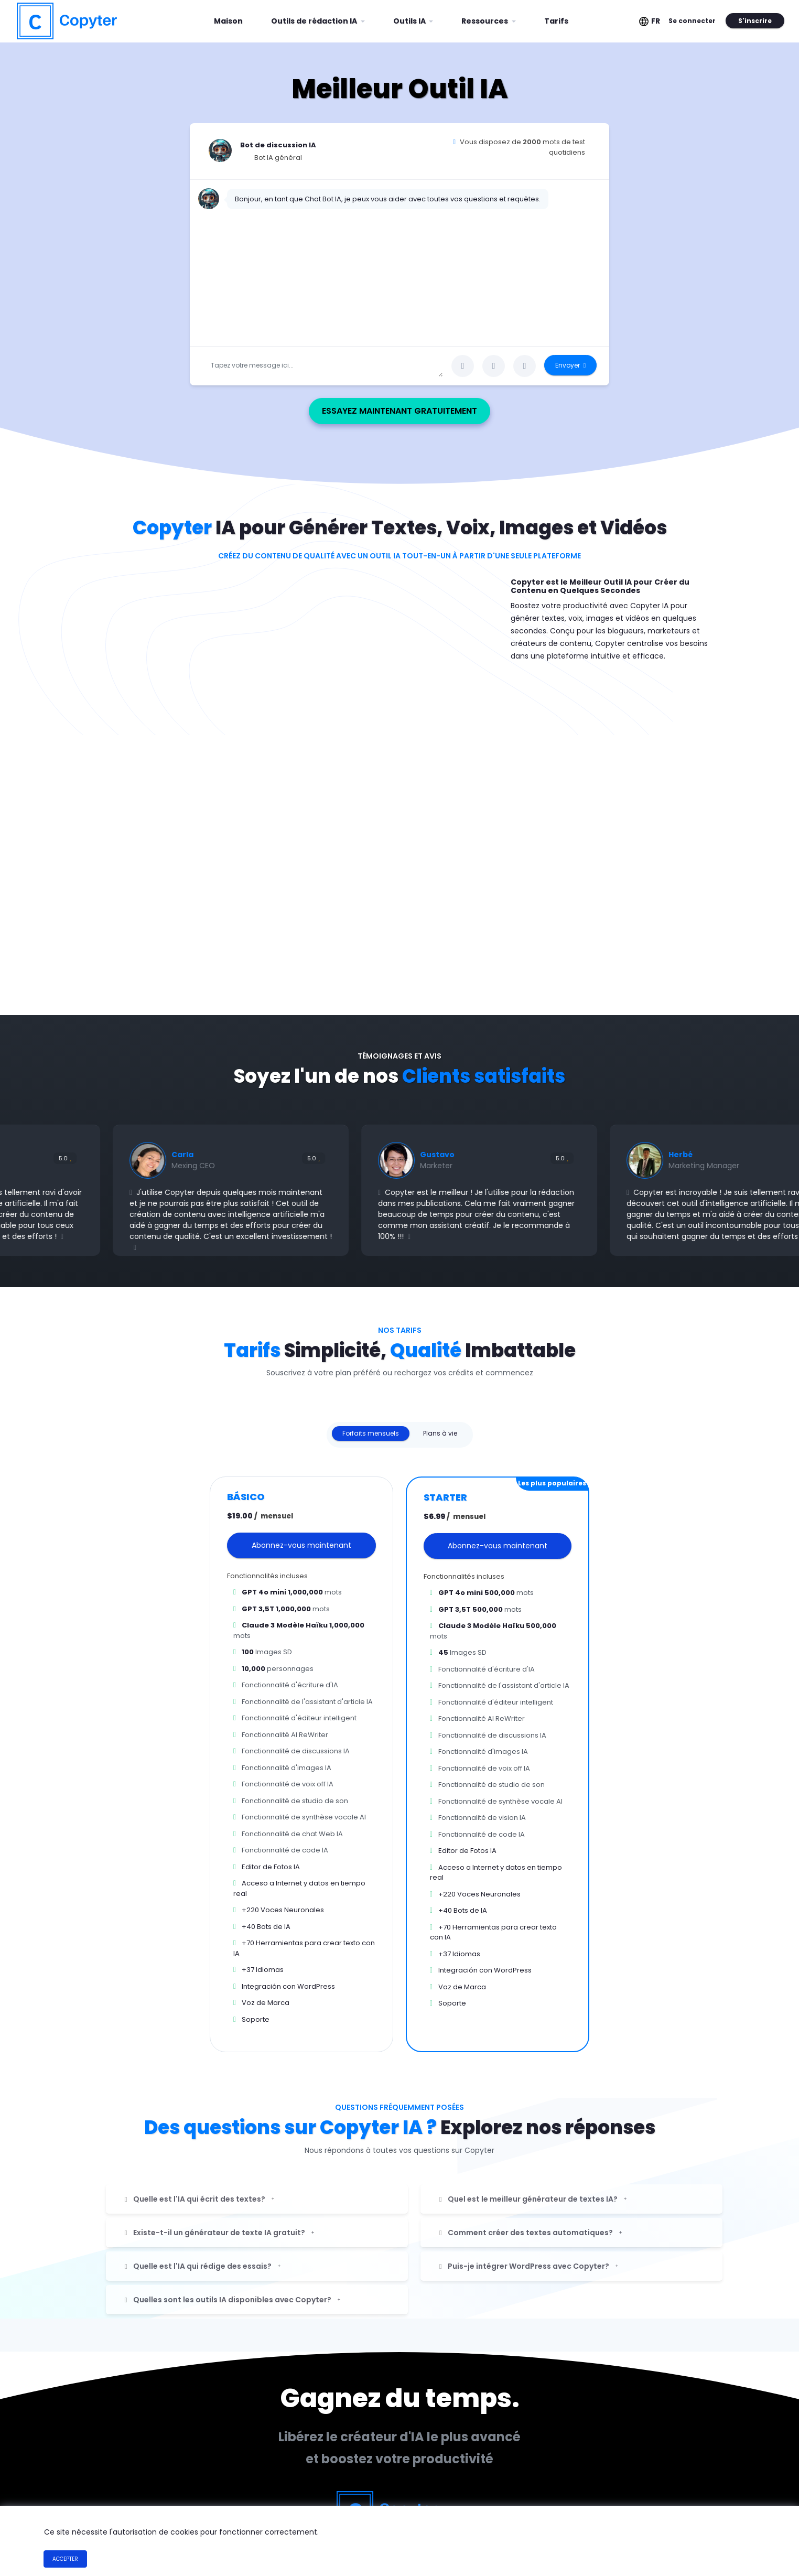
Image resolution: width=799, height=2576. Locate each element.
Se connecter (692, 20)
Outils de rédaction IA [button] (315, 21)
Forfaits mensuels (370, 1433)
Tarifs (556, 21)
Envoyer (570, 365)
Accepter (65, 2559)
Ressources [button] (485, 21)
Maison (232, 17)
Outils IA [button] (410, 21)
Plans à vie (440, 1433)
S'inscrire (755, 20)
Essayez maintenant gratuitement (416, 411)
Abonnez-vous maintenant (301, 1545)
